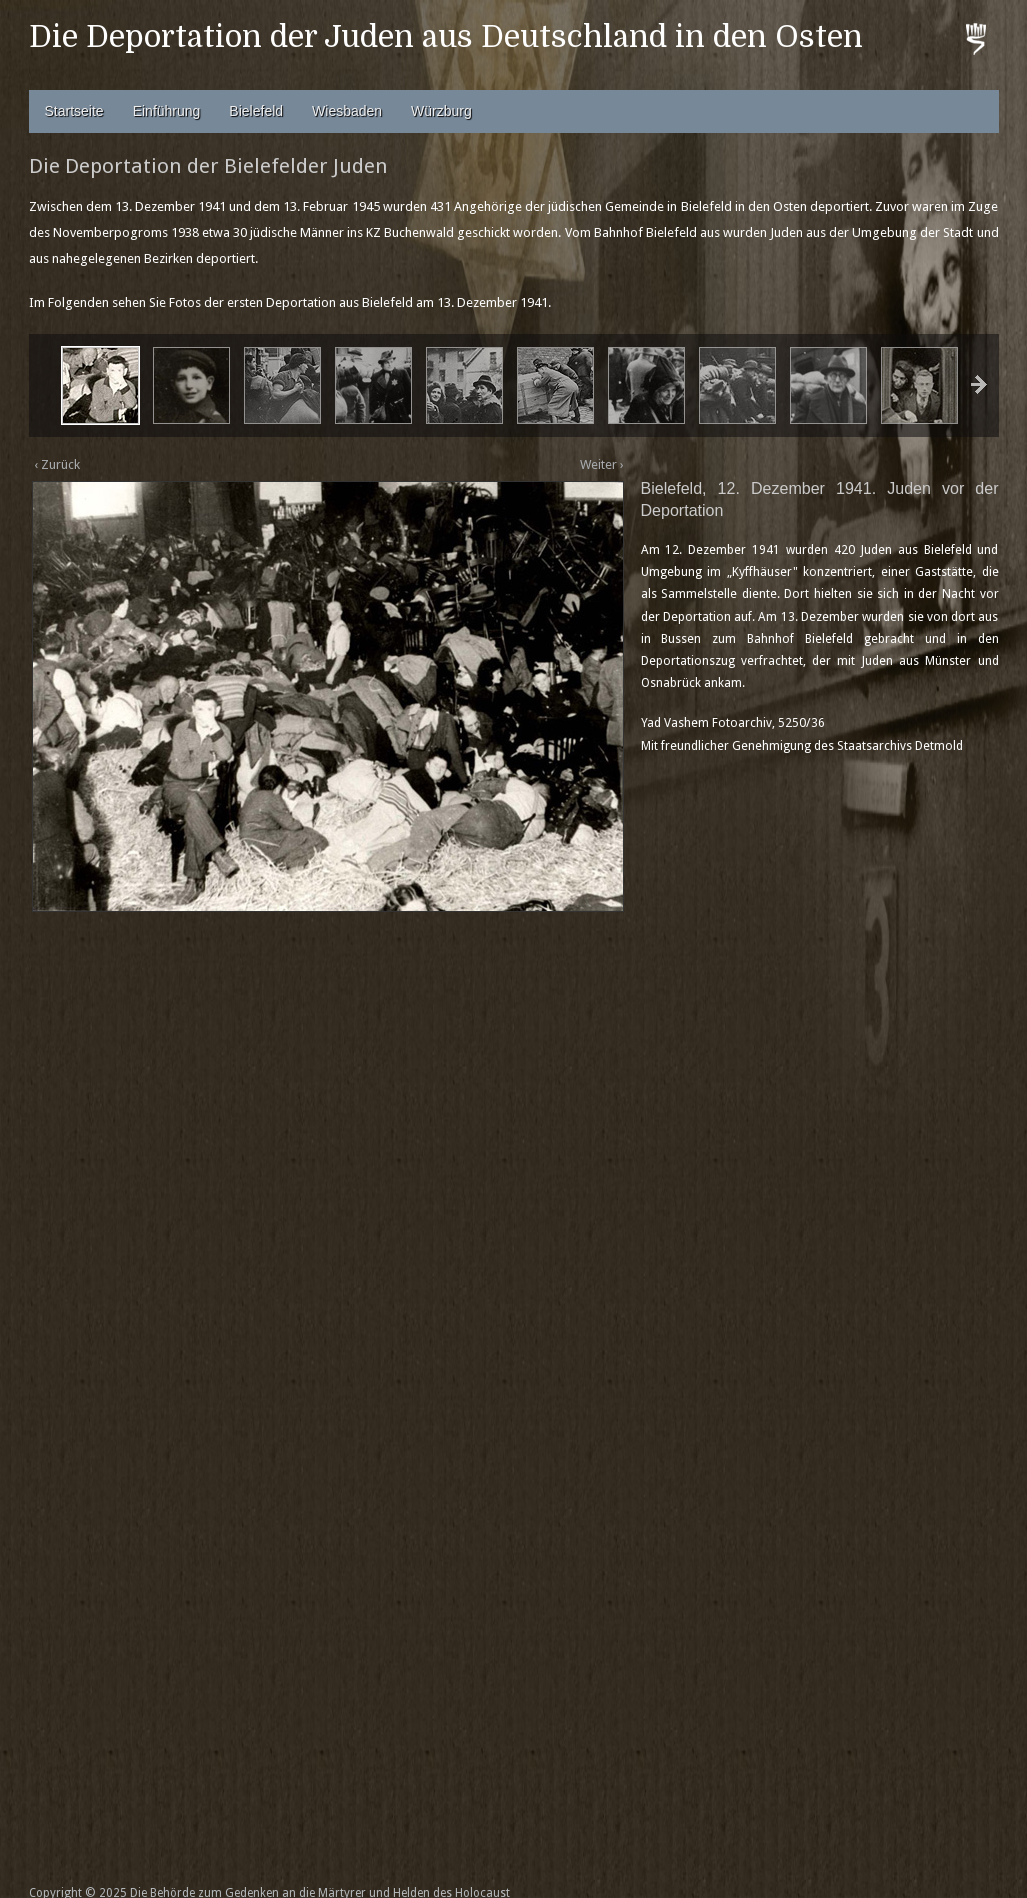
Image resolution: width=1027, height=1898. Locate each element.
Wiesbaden (347, 111)
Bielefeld (256, 111)
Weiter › (602, 464)
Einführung (167, 111)
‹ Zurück (57, 464)
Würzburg (441, 111)
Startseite (74, 111)
